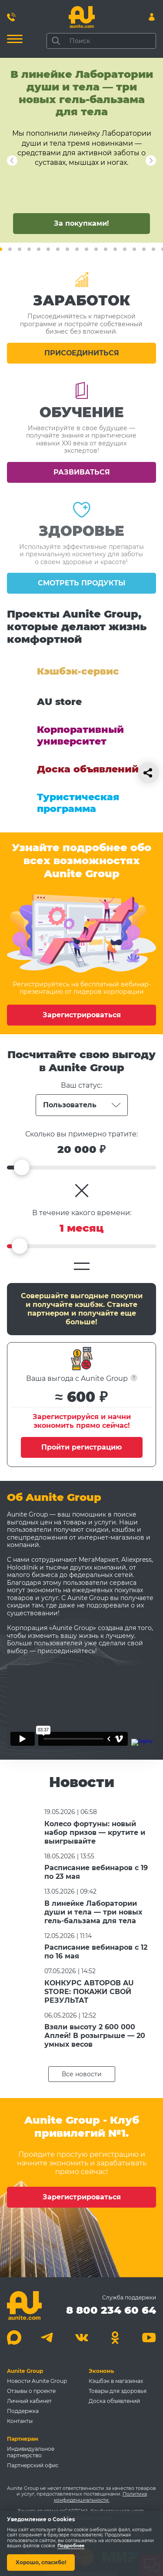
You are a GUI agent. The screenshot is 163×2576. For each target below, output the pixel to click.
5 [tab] (29, 249)
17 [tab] (143, 249)
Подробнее (70, 2546)
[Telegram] (48, 2337)
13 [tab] (105, 249)
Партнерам (22, 2439)
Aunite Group (25, 2371)
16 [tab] (134, 249)
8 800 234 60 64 (111, 2310)
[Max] (14, 2337)
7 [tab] (48, 249)
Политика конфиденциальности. (100, 2497)
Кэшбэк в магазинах (116, 2381)
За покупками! (81, 223)
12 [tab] (96, 249)
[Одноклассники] (115, 2337)
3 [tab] (10, 249)
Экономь (101, 2371)
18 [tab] (153, 249)
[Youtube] (149, 2337)
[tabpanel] (81, 150)
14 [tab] (115, 249)
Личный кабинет (29, 2401)
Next (12, 160)
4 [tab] (19, 249)
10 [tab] (76, 249)
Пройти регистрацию (81, 1447)
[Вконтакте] (81, 2337)
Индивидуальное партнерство (30, 2452)
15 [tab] (124, 249)
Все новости (82, 2074)
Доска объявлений (114, 2401)
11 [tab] (86, 249)
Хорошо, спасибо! (41, 2562)
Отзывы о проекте (31, 2391)
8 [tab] (57, 249)
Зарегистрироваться (82, 1015)
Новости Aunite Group (37, 2381)
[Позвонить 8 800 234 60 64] (11, 17)
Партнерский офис (33, 2465)
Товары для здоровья (117, 2391)
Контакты (20, 2421)
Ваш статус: (81, 1085)
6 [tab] (38, 249)
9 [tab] (67, 249)
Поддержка (23, 2411)
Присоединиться (81, 364)
